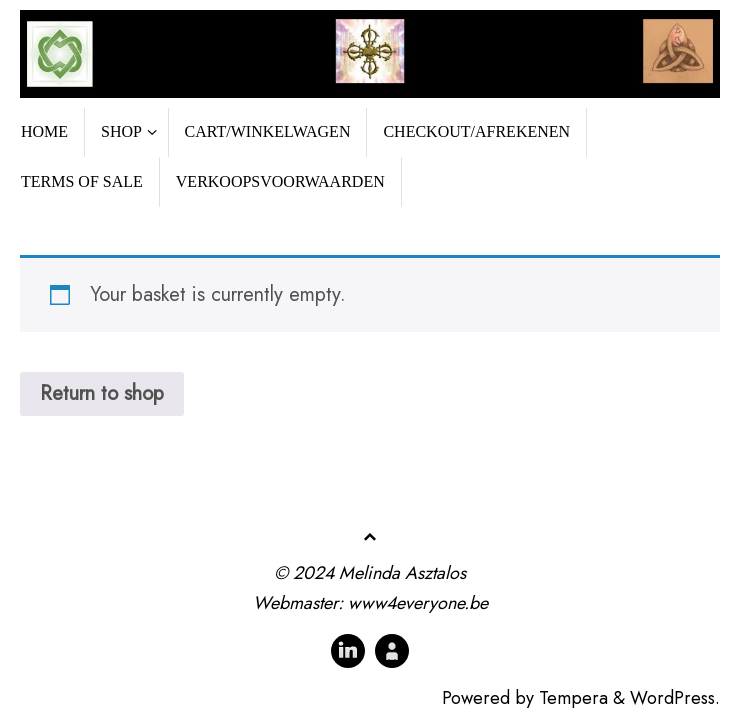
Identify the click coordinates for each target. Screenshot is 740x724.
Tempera (573, 698)
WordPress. (675, 698)
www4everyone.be (418, 603)
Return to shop (102, 393)
